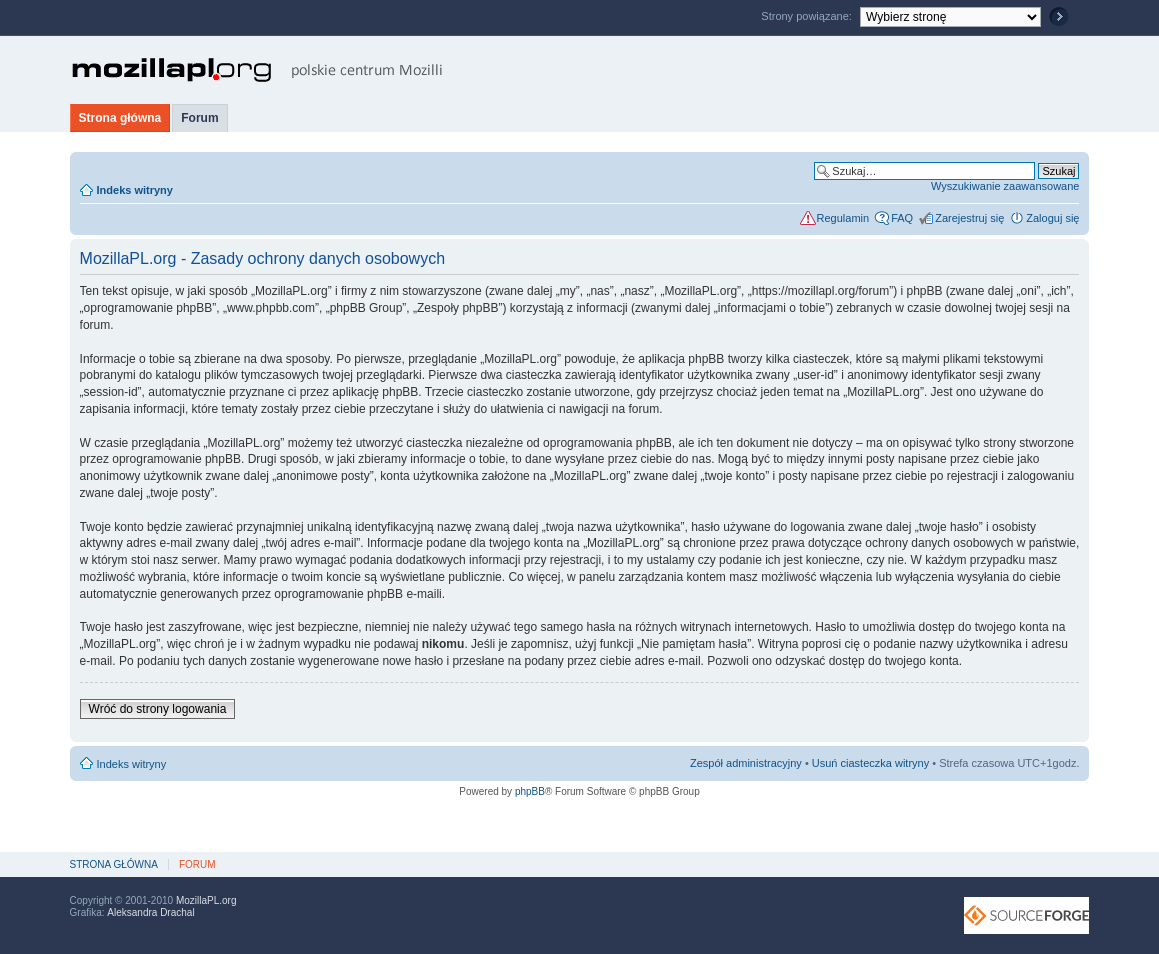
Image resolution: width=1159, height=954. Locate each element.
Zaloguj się (1052, 218)
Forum (199, 118)
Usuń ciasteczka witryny (870, 763)
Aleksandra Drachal (150, 912)
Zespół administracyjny (746, 763)
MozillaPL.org (206, 900)
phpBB (530, 791)
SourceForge (1026, 915)
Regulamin (843, 218)
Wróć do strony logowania (158, 709)
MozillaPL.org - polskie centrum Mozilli (257, 70)
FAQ (902, 218)
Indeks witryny (135, 190)
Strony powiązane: (808, 16)
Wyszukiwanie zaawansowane (1005, 186)
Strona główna (120, 118)
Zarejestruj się (969, 218)
